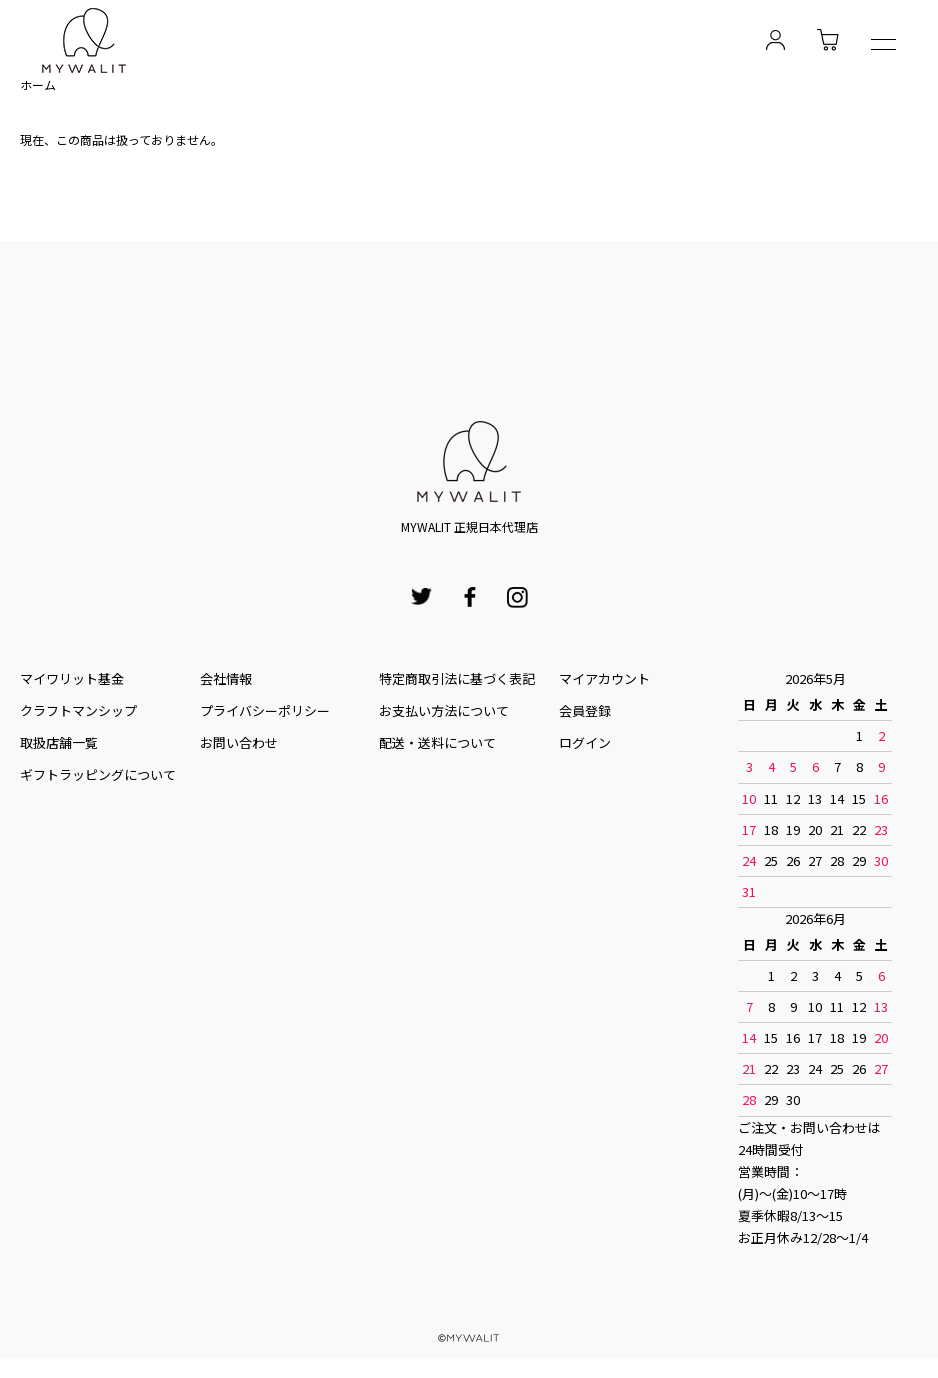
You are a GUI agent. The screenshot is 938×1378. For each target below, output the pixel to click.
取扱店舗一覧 (59, 742)
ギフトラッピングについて (98, 774)
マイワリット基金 (72, 678)
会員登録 (585, 710)
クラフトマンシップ (78, 710)
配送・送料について (437, 742)
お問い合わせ (239, 742)
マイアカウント (604, 678)
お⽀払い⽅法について (444, 710)
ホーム (38, 84)
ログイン (585, 742)
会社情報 (226, 678)
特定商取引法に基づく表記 (457, 678)
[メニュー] (883, 46)
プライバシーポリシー (265, 710)
